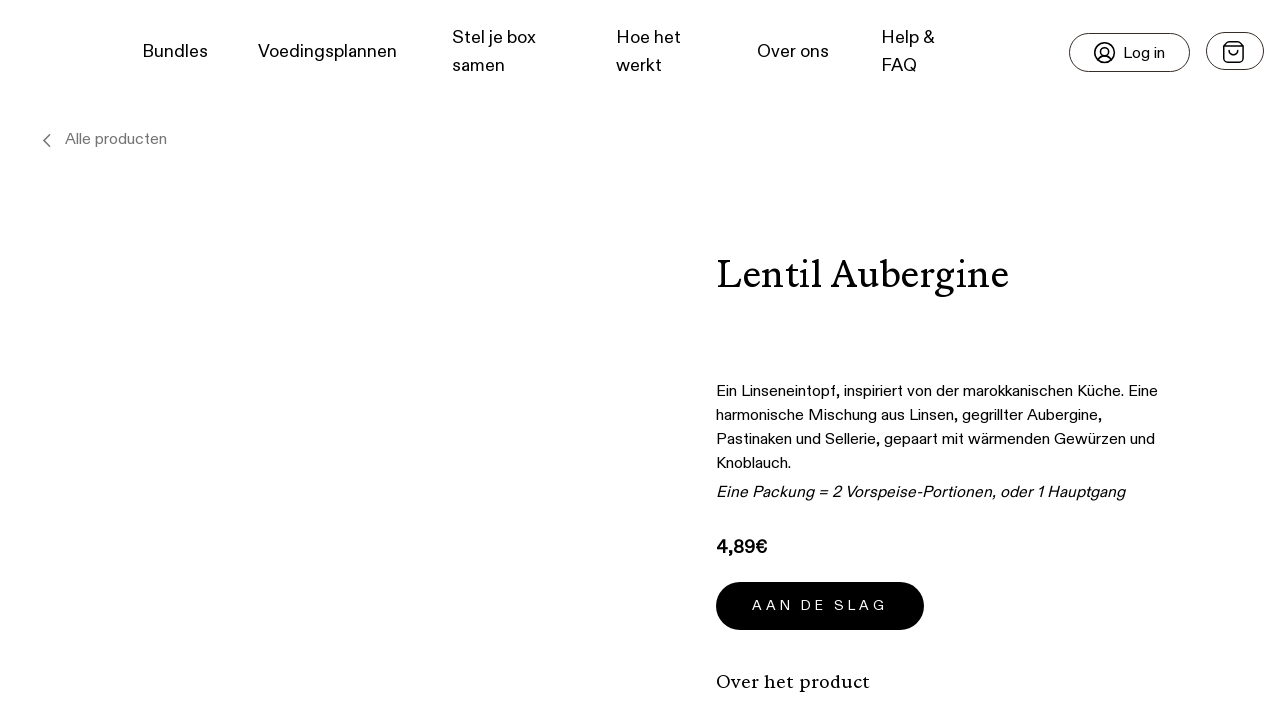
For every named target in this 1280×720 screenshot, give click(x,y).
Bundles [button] (175, 52)
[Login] (1129, 52)
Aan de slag (820, 606)
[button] (51, 52)
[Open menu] (1235, 51)
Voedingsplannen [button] (327, 52)
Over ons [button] (793, 52)
